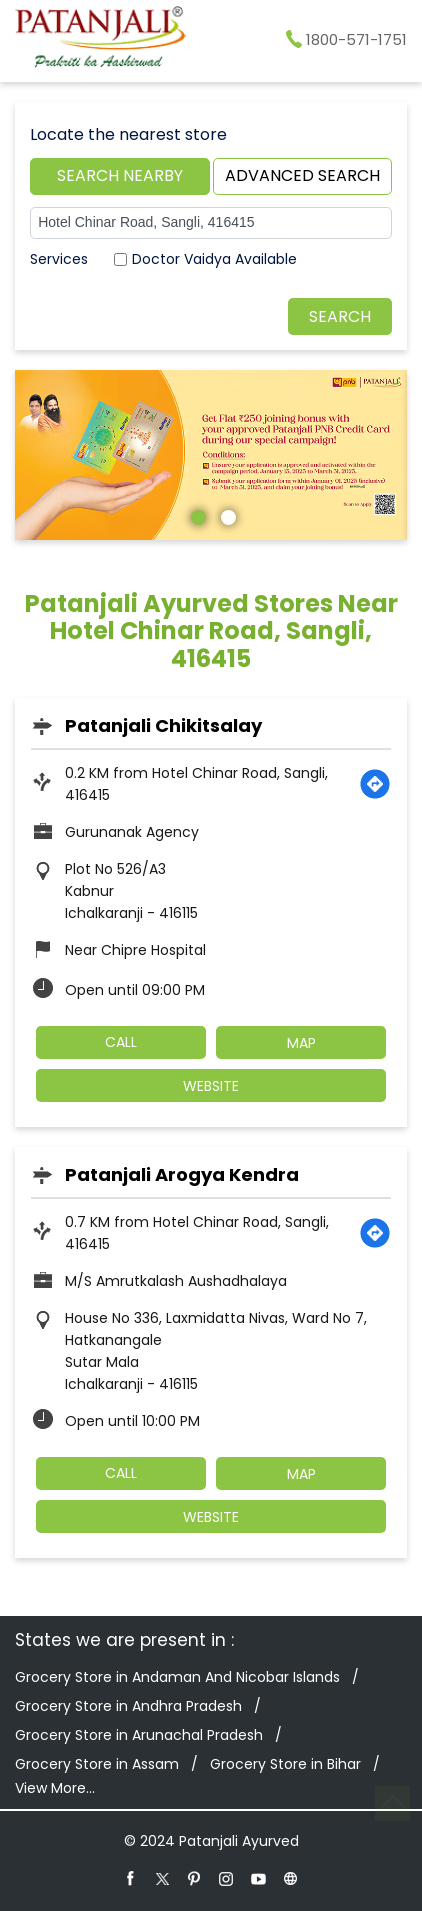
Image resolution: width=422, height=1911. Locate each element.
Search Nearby (120, 175)
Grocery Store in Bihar (285, 1764)
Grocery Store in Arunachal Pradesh (139, 1735)
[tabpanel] (211, 455)
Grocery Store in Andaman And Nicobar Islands (177, 1677)
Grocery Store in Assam (97, 1764)
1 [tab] (196, 515)
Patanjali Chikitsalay (163, 725)
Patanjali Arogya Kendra (182, 1174)
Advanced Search (302, 175)
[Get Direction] (375, 784)
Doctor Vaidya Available (214, 259)
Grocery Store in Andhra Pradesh (128, 1706)
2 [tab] (226, 515)
